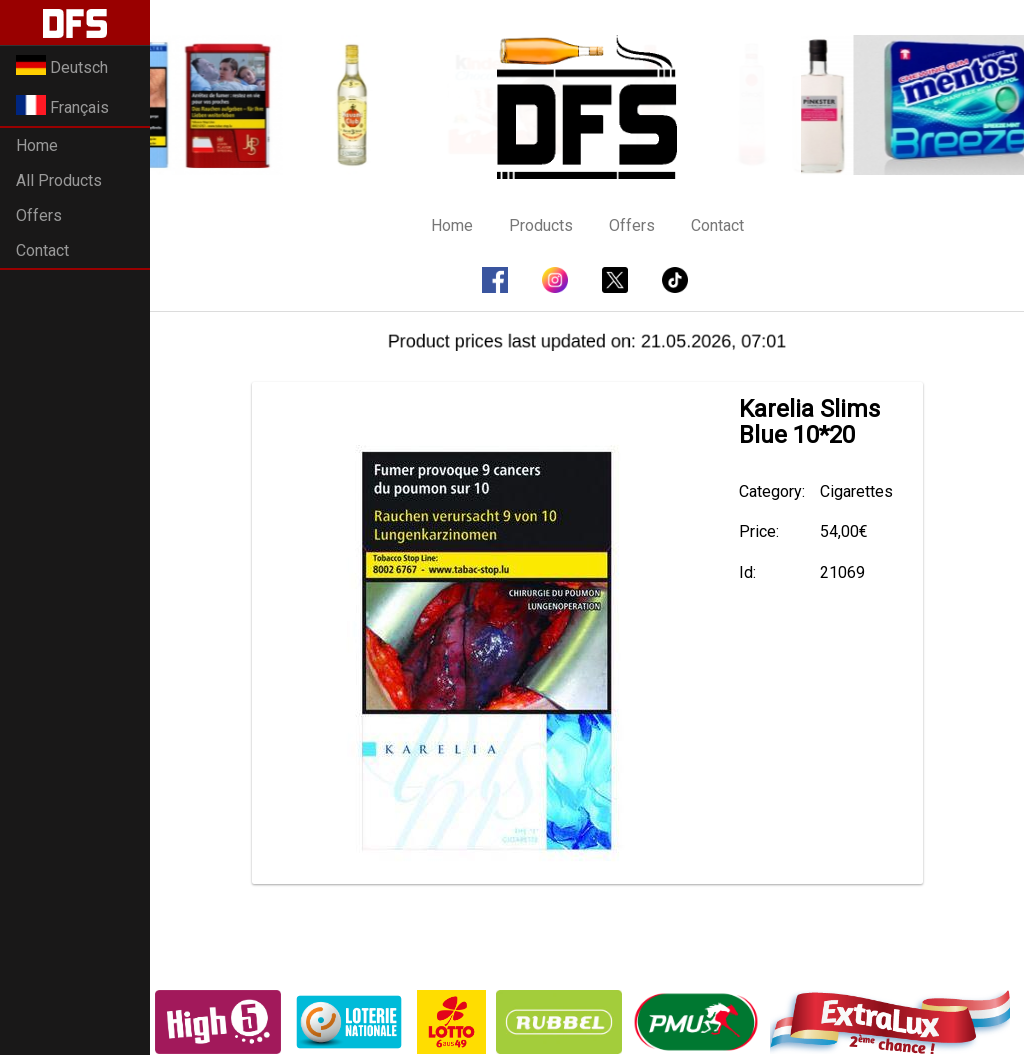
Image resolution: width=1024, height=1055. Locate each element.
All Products (59, 180)
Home (37, 145)
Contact (42, 250)
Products (541, 225)
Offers (39, 215)
